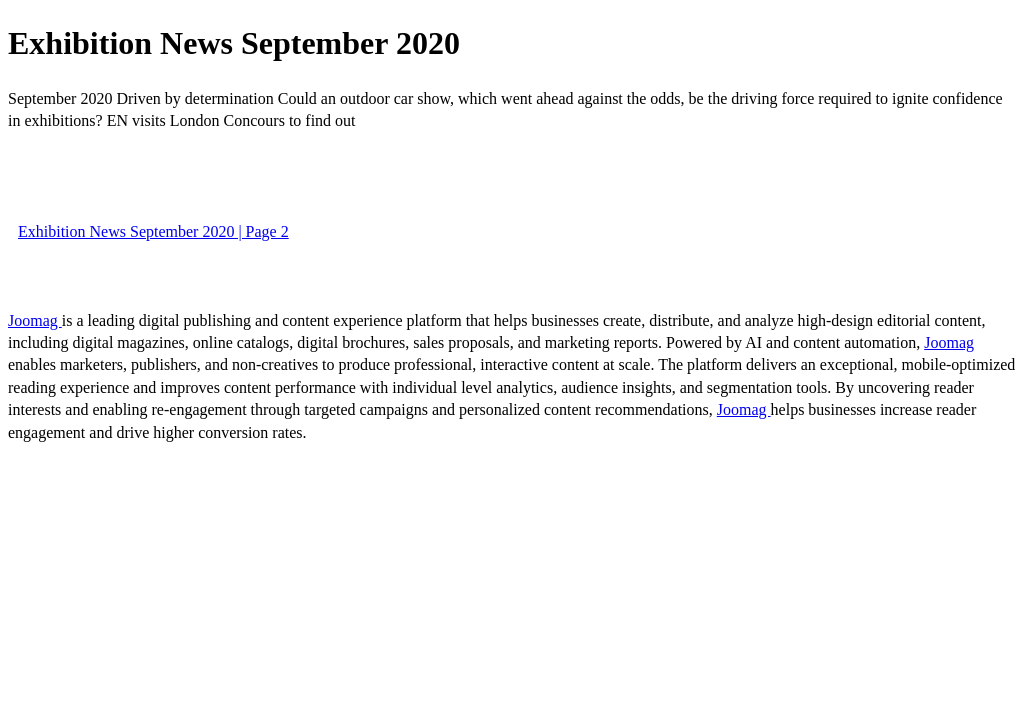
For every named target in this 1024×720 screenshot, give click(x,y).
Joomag (35, 320)
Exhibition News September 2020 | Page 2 (153, 231)
